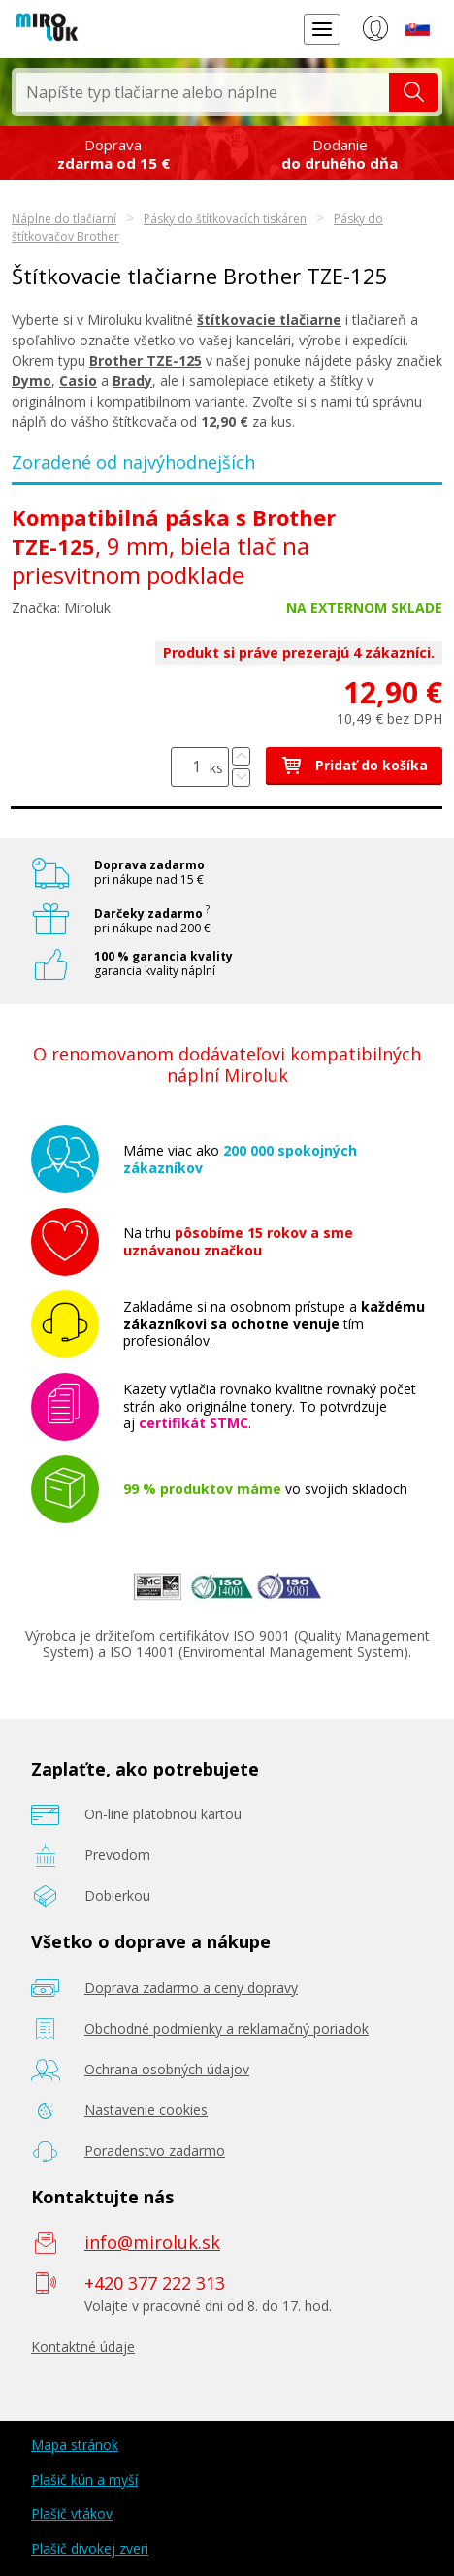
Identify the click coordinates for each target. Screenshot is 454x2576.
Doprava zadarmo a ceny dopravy (191, 1987)
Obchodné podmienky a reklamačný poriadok (226, 2028)
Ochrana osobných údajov (166, 2069)
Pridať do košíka (354, 765)
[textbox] (202, 92)
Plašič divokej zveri (89, 2548)
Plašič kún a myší (84, 2479)
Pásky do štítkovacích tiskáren (225, 219)
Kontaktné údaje (83, 2346)
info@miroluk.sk (152, 2242)
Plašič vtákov (72, 2513)
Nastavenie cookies (146, 2110)
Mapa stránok (74, 2444)
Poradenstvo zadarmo (154, 2150)
